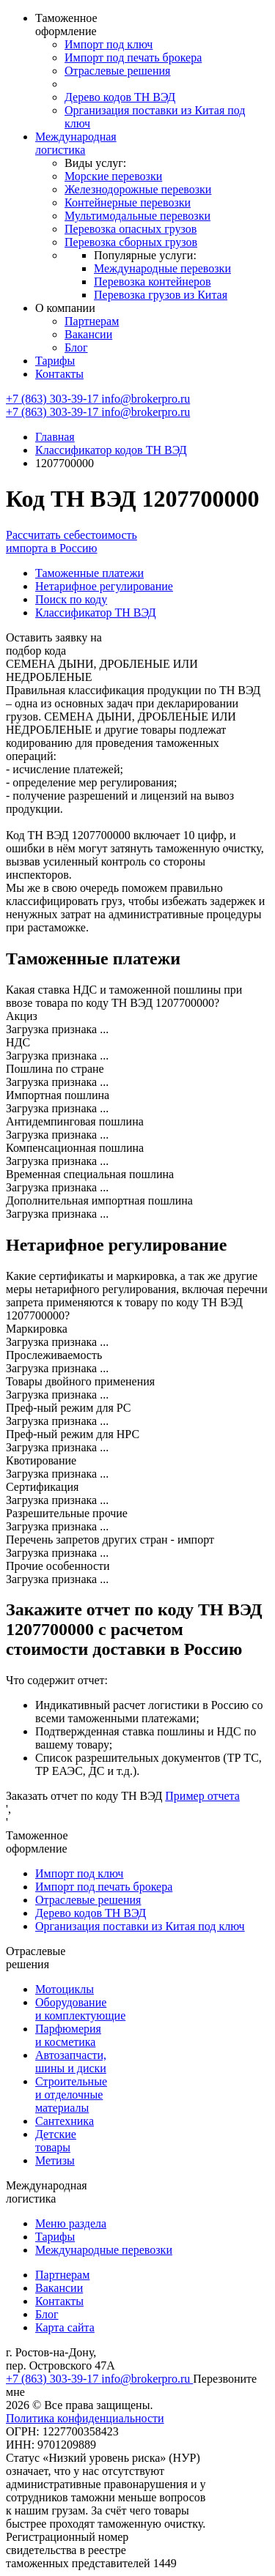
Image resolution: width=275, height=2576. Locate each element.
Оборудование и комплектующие (80, 2009)
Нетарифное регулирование (104, 586)
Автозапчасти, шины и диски (70, 2061)
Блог (76, 347)
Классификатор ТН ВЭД (95, 612)
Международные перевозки (162, 268)
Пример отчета (202, 1796)
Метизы (55, 2160)
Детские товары (55, 2141)
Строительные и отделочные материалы (71, 2094)
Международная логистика (76, 143)
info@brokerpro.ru (145, 398)
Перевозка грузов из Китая (160, 295)
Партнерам (92, 321)
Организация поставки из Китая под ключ (140, 1926)
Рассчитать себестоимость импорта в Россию (71, 541)
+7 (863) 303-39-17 (53, 398)
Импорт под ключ (109, 44)
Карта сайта (65, 2327)
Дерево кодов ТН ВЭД (120, 97)
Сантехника (64, 2121)
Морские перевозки (113, 176)
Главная (55, 437)
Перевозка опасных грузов (131, 229)
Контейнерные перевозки (128, 202)
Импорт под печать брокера (133, 57)
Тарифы (55, 360)
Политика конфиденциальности (85, 2418)
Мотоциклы (64, 1989)
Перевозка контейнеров (152, 281)
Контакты (59, 374)
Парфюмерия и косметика (68, 2035)
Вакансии (88, 334)
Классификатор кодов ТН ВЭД (111, 450)
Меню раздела (70, 2223)
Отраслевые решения (117, 70)
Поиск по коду (71, 599)
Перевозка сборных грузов (131, 242)
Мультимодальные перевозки (137, 215)
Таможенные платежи (89, 573)
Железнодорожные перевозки (138, 189)
